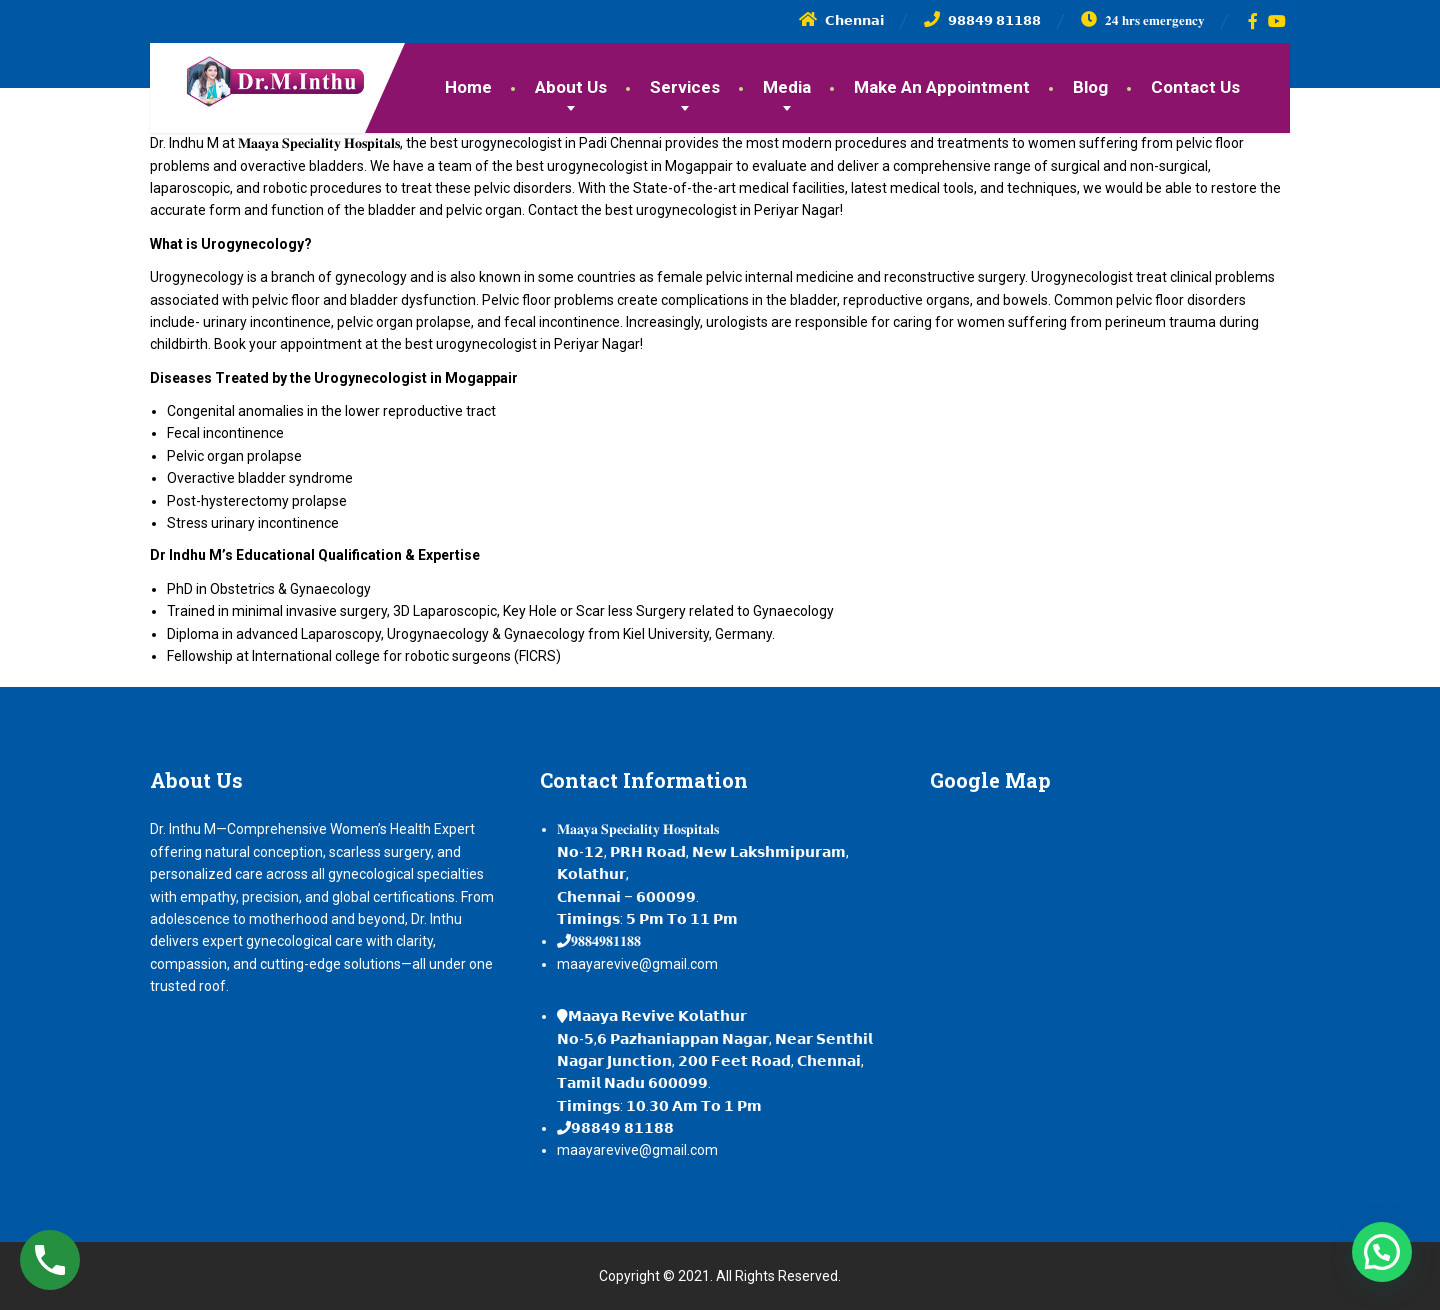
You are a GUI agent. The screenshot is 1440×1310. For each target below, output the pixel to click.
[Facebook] (1253, 21)
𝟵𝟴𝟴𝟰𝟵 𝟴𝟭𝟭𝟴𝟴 (622, 1128)
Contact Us (1195, 87)
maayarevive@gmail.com (637, 964)
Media (787, 87)
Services (685, 87)
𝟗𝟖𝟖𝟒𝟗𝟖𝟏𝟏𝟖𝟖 (606, 941)
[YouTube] (1277, 21)
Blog (1090, 87)
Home (468, 87)
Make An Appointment (942, 87)
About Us (571, 87)
